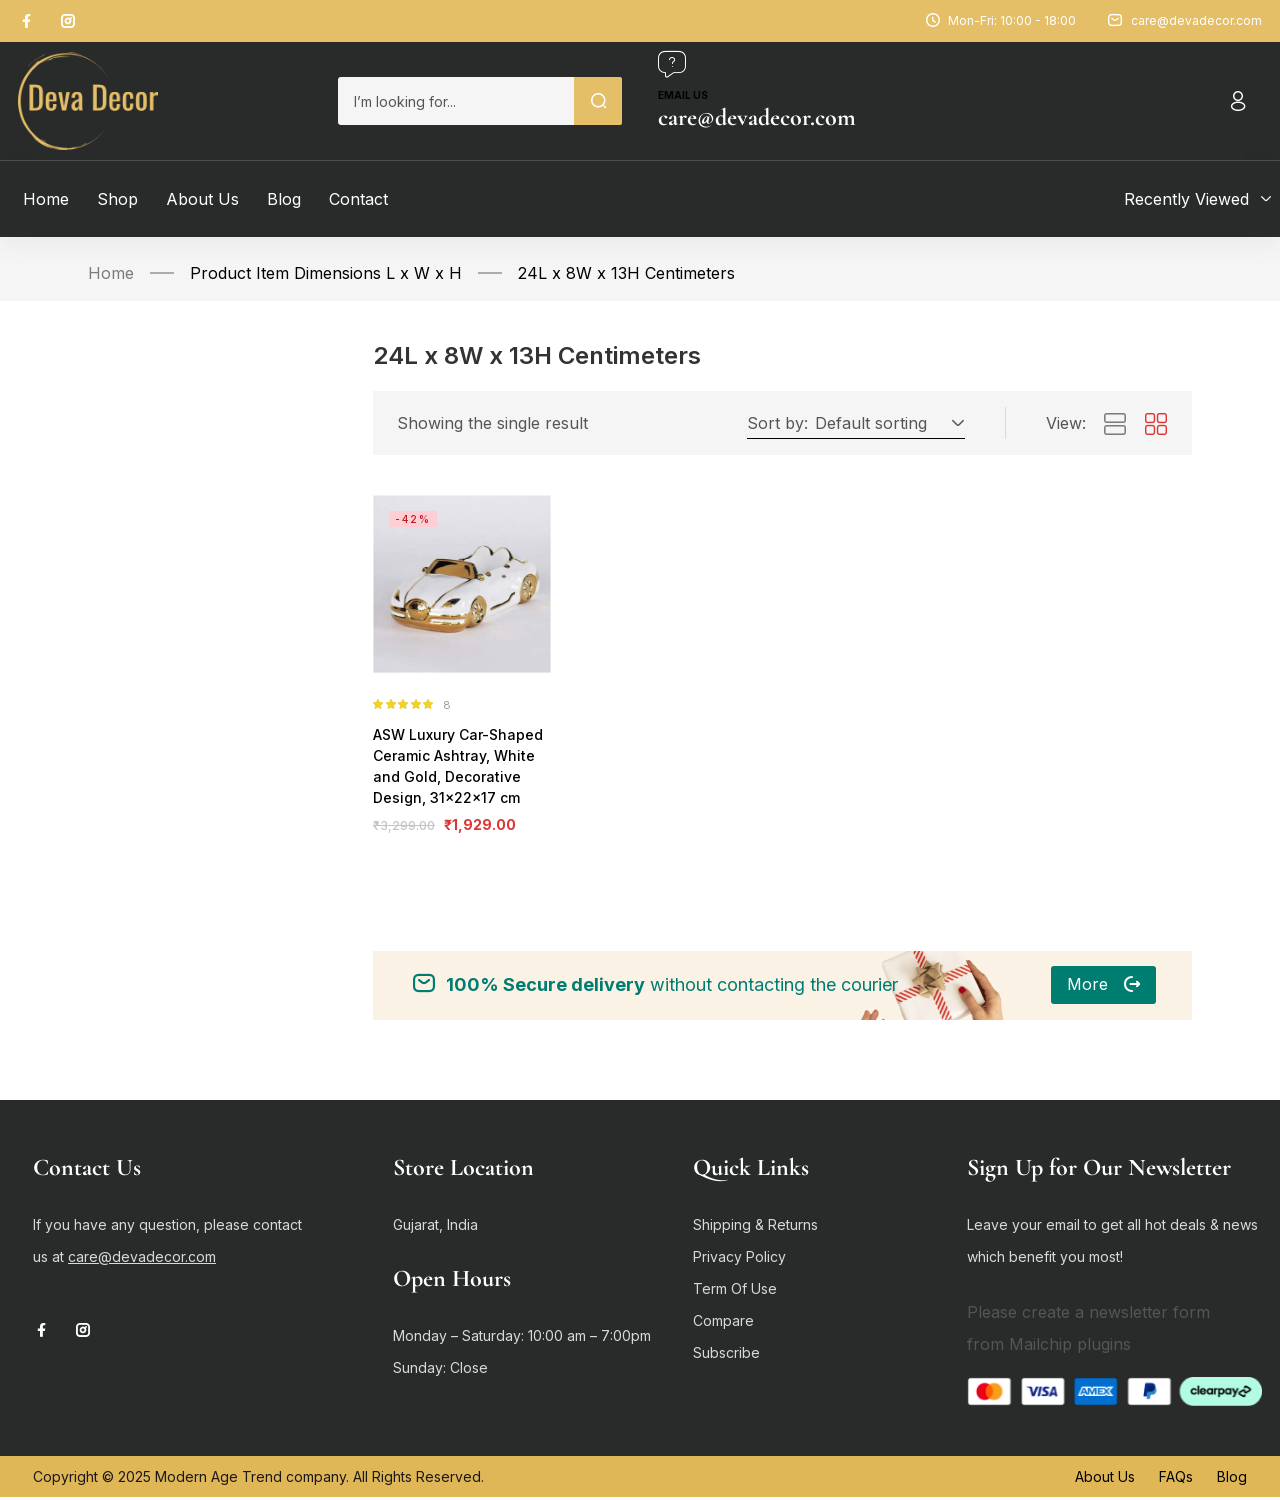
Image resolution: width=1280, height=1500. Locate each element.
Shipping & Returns (755, 1227)
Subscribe (726, 1355)
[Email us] (672, 64)
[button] (886, 423)
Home (111, 273)
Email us (683, 95)
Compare (723, 1323)
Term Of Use (735, 1291)
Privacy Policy (739, 1259)
